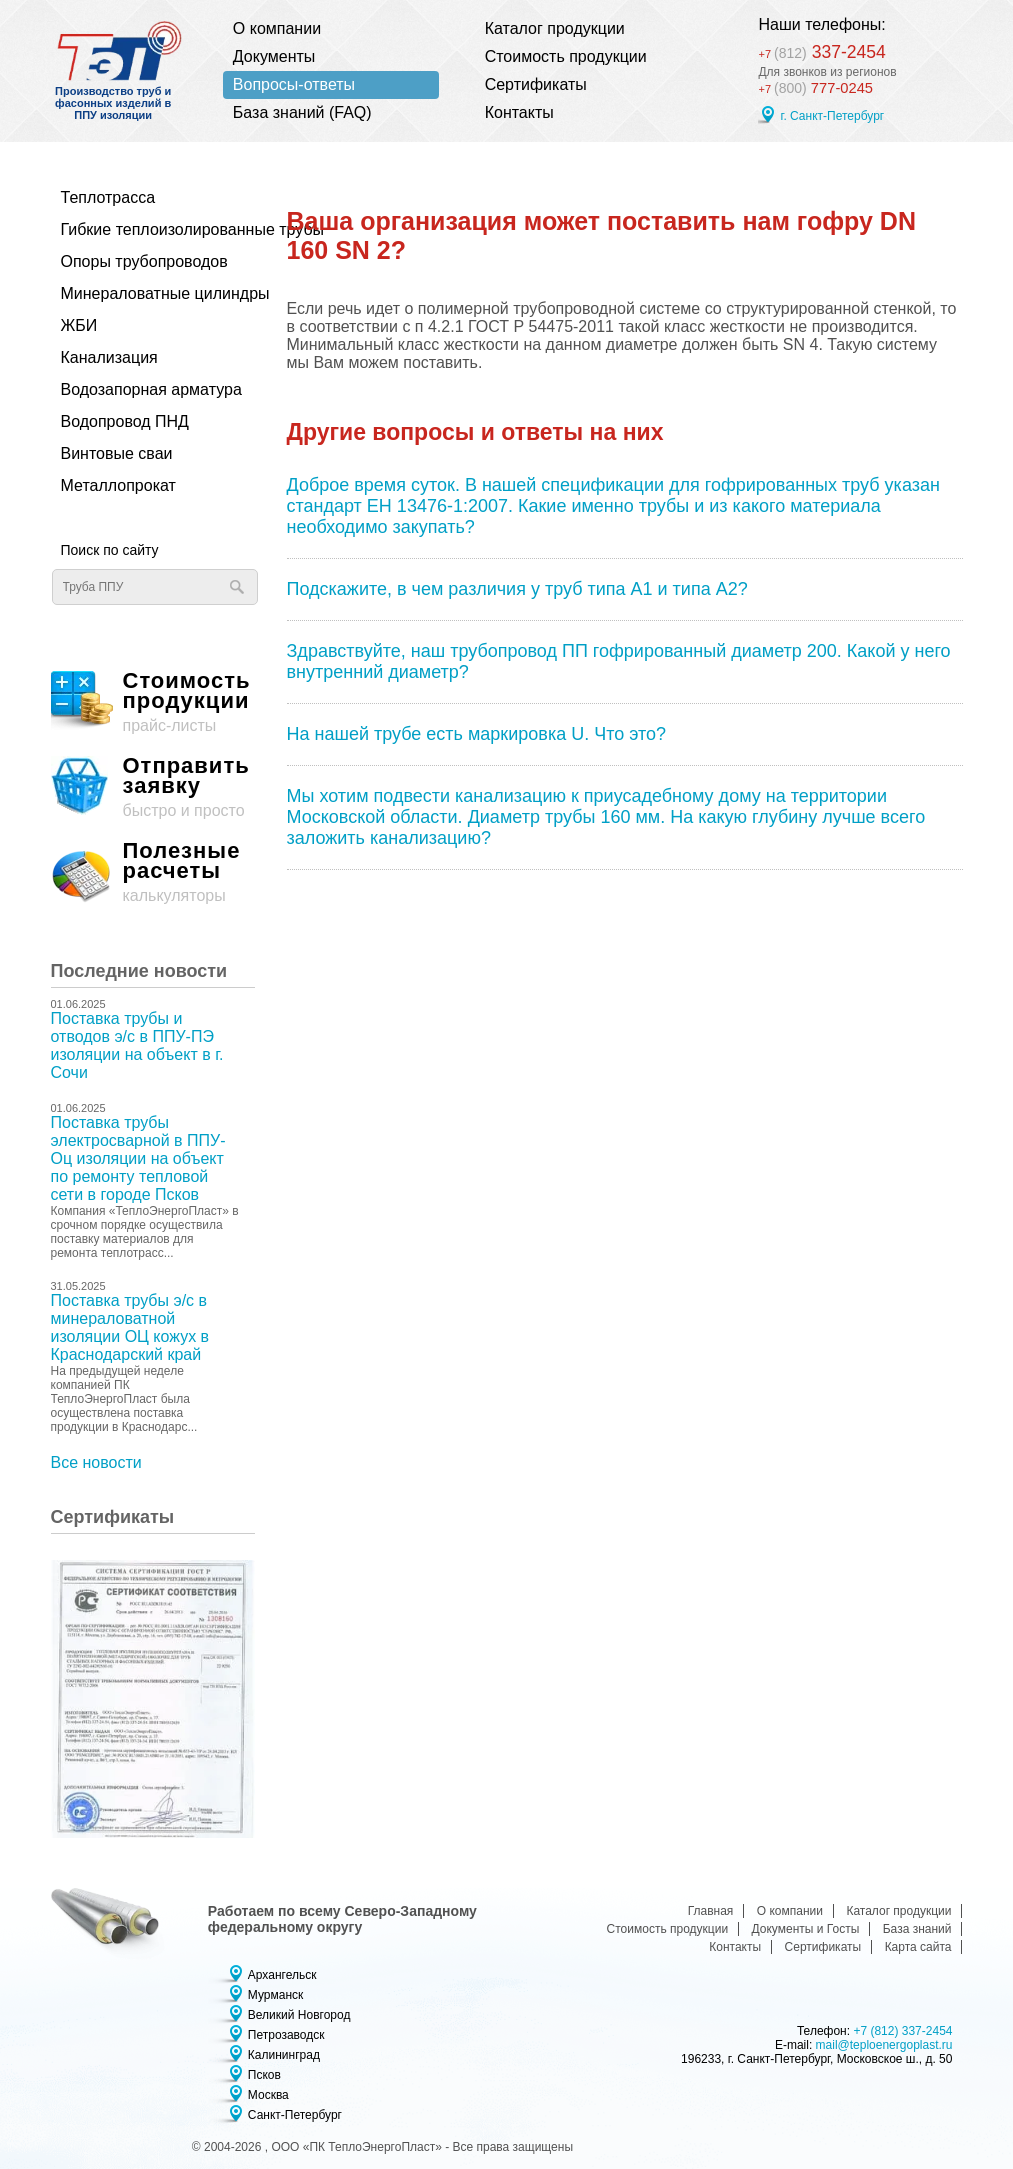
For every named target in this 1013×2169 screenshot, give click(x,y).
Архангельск (282, 1975)
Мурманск (275, 1995)
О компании (277, 28)
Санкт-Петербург (295, 2115)
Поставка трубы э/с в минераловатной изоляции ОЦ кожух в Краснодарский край (130, 1327)
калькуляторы (153, 872)
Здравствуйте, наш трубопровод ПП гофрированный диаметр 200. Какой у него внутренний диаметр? (619, 661)
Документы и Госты (806, 1929)
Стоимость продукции (566, 56)
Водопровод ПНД (125, 421)
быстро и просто (153, 787)
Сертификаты (536, 84)
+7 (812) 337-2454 (902, 2031)
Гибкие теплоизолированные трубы (148, 229)
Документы (274, 56)
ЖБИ (79, 325)
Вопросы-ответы (294, 84)
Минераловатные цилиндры (148, 293)
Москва (268, 2095)
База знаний (917, 1929)
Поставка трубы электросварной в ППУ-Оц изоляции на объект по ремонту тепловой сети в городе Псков (138, 1158)
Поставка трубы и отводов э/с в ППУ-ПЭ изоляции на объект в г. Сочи (137, 1045)
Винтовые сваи (117, 453)
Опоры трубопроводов (144, 261)
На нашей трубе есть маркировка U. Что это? (477, 734)
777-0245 (818, 88)
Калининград (284, 2055)
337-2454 (829, 50)
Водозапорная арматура (148, 389)
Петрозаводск (286, 2035)
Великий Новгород (299, 2015)
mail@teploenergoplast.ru (884, 2045)
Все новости (96, 1462)
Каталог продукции (555, 28)
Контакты (519, 112)
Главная (711, 1911)
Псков (264, 2075)
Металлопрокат (118, 485)
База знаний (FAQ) (302, 112)
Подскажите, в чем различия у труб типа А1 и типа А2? (517, 589)
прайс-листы (153, 702)
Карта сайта (918, 1947)
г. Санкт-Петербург (832, 117)
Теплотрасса (108, 197)
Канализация (109, 357)
